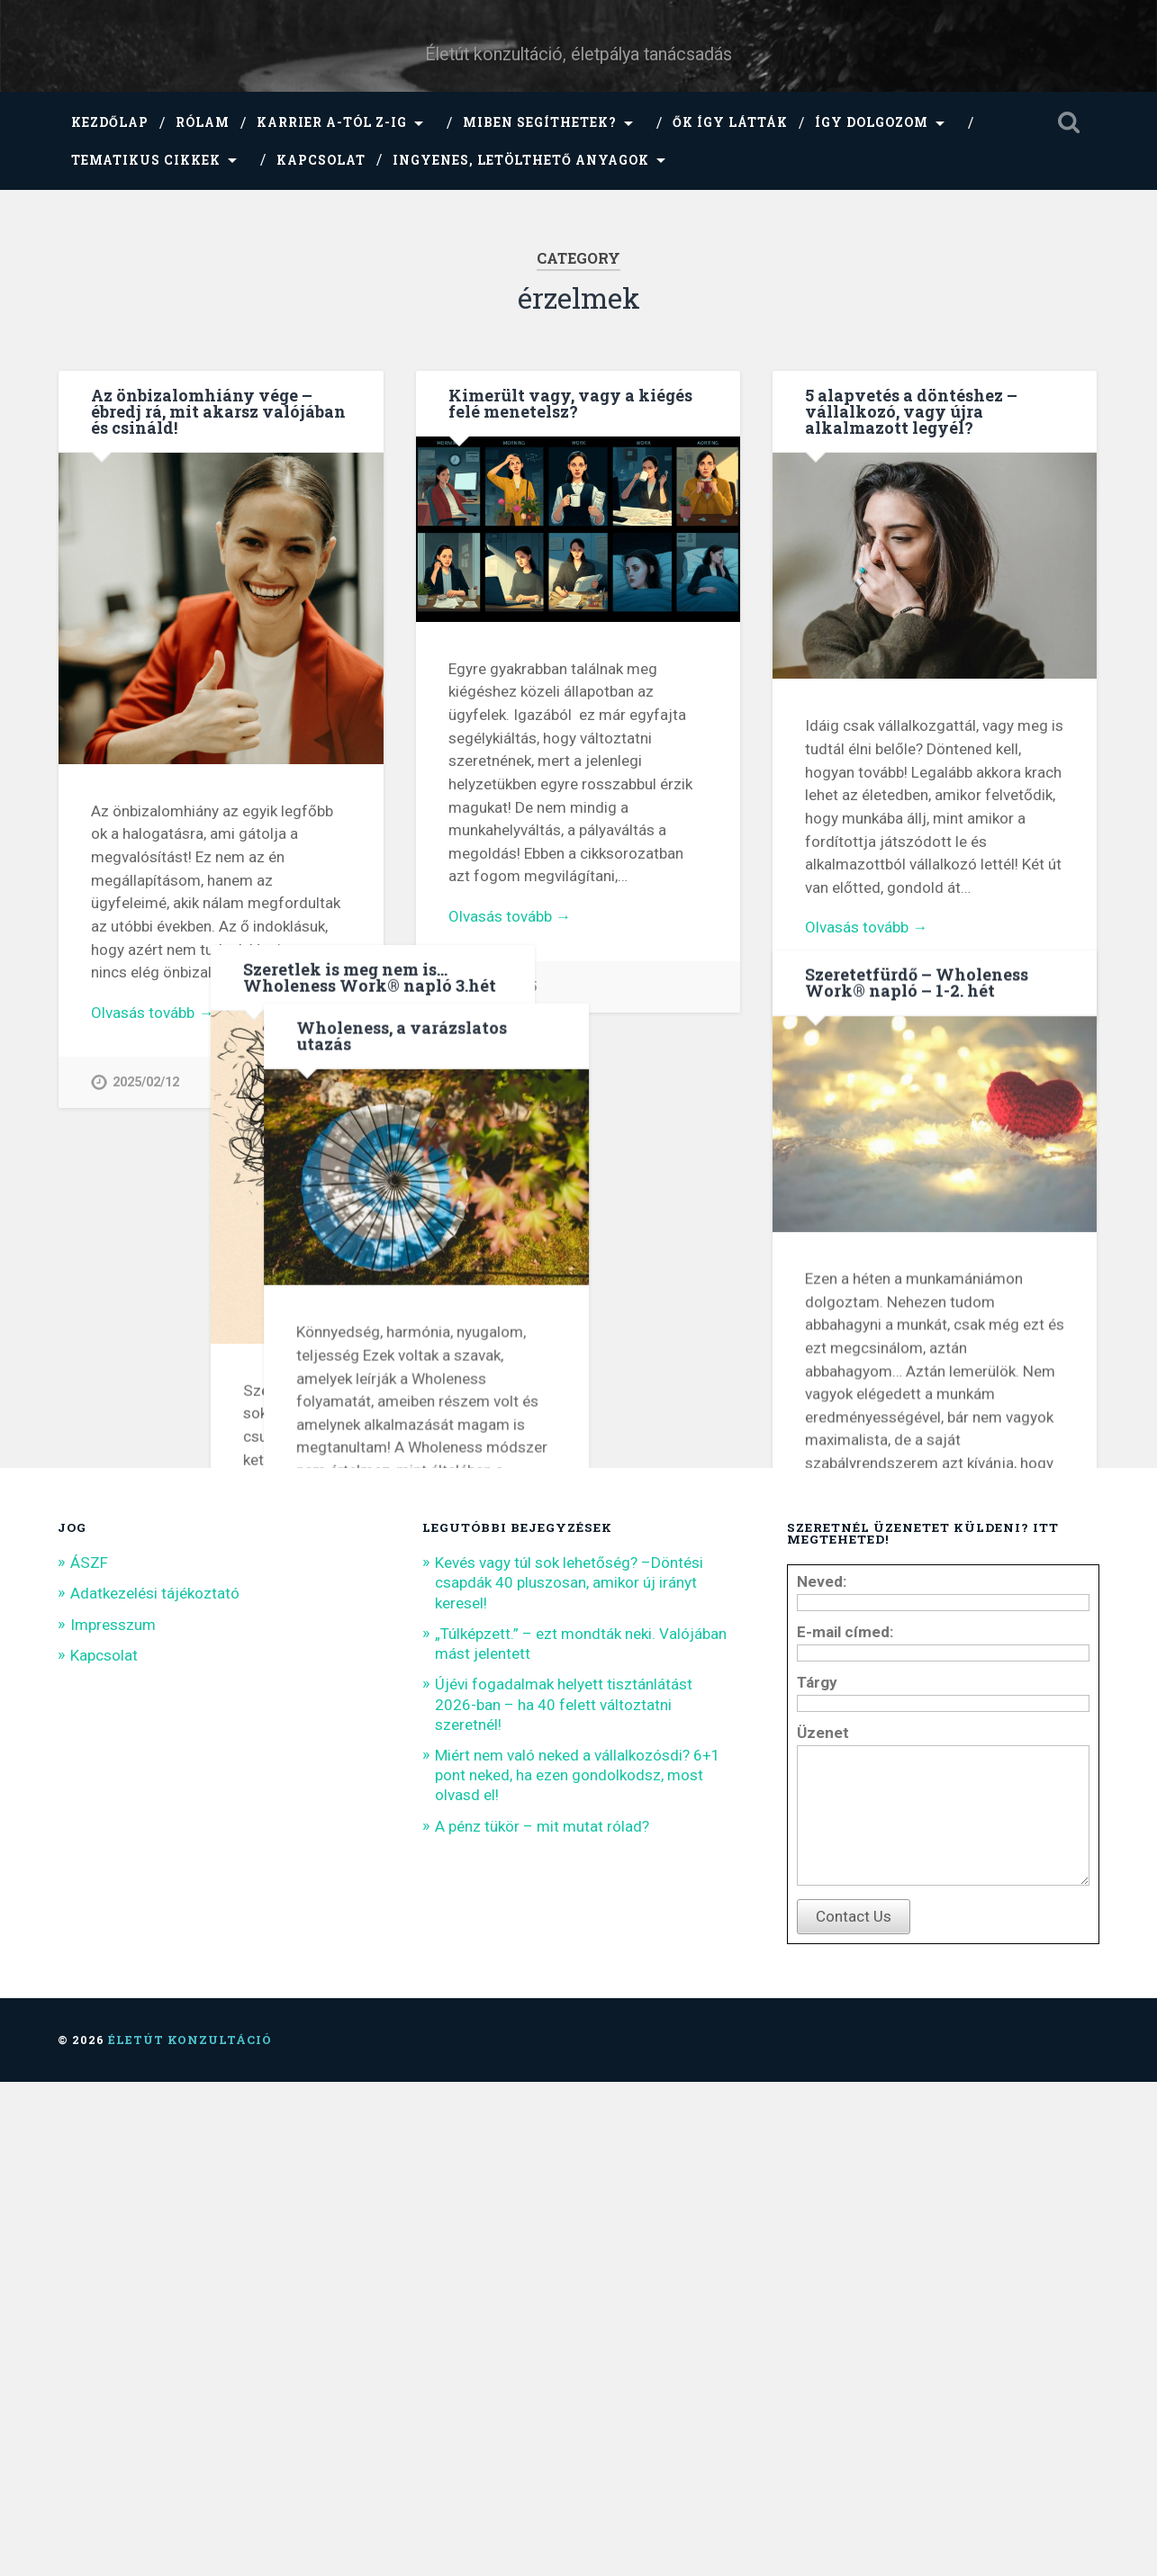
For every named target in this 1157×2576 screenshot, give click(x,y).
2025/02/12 (146, 1082)
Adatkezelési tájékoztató (155, 2061)
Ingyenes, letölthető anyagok (521, 160)
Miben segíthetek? (540, 122)
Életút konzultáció (190, 2533)
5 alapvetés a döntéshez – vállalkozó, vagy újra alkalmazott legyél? (911, 411)
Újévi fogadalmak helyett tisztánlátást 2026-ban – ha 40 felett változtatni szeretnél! (563, 2172)
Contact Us (853, 2410)
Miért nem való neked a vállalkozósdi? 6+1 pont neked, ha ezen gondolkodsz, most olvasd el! (577, 2242)
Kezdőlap (110, 122)
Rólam (203, 122)
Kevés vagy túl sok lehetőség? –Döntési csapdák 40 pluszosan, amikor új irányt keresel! (569, 2049)
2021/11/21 (860, 1718)
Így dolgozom (871, 122)
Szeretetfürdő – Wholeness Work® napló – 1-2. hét (916, 1104)
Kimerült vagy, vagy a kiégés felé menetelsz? (570, 403)
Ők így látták (730, 122)
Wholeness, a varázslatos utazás (196, 1189)
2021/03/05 (146, 1803)
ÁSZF (89, 2030)
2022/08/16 (860, 997)
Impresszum (113, 2092)
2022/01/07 (503, 1777)
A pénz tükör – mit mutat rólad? (542, 2293)
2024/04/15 (503, 987)
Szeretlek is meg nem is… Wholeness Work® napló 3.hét (574, 1093)
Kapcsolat (321, 160)
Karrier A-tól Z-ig (332, 122)
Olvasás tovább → (152, 1013)
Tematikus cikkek (146, 160)
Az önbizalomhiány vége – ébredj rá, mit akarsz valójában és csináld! (218, 411)
